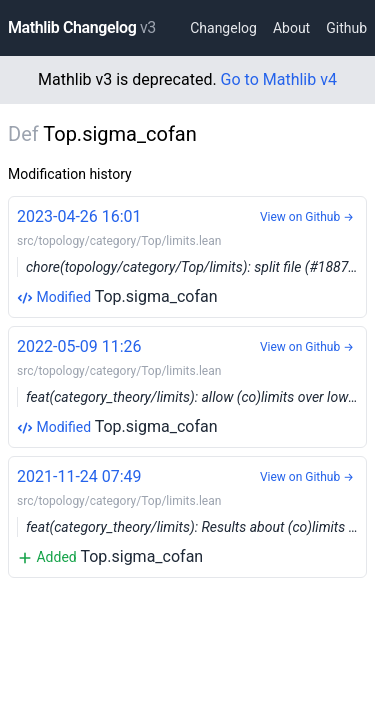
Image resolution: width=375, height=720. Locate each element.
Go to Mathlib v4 (279, 79)
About (291, 28)
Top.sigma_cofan (192, 255)
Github (346, 28)
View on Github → (307, 217)
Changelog (223, 28)
